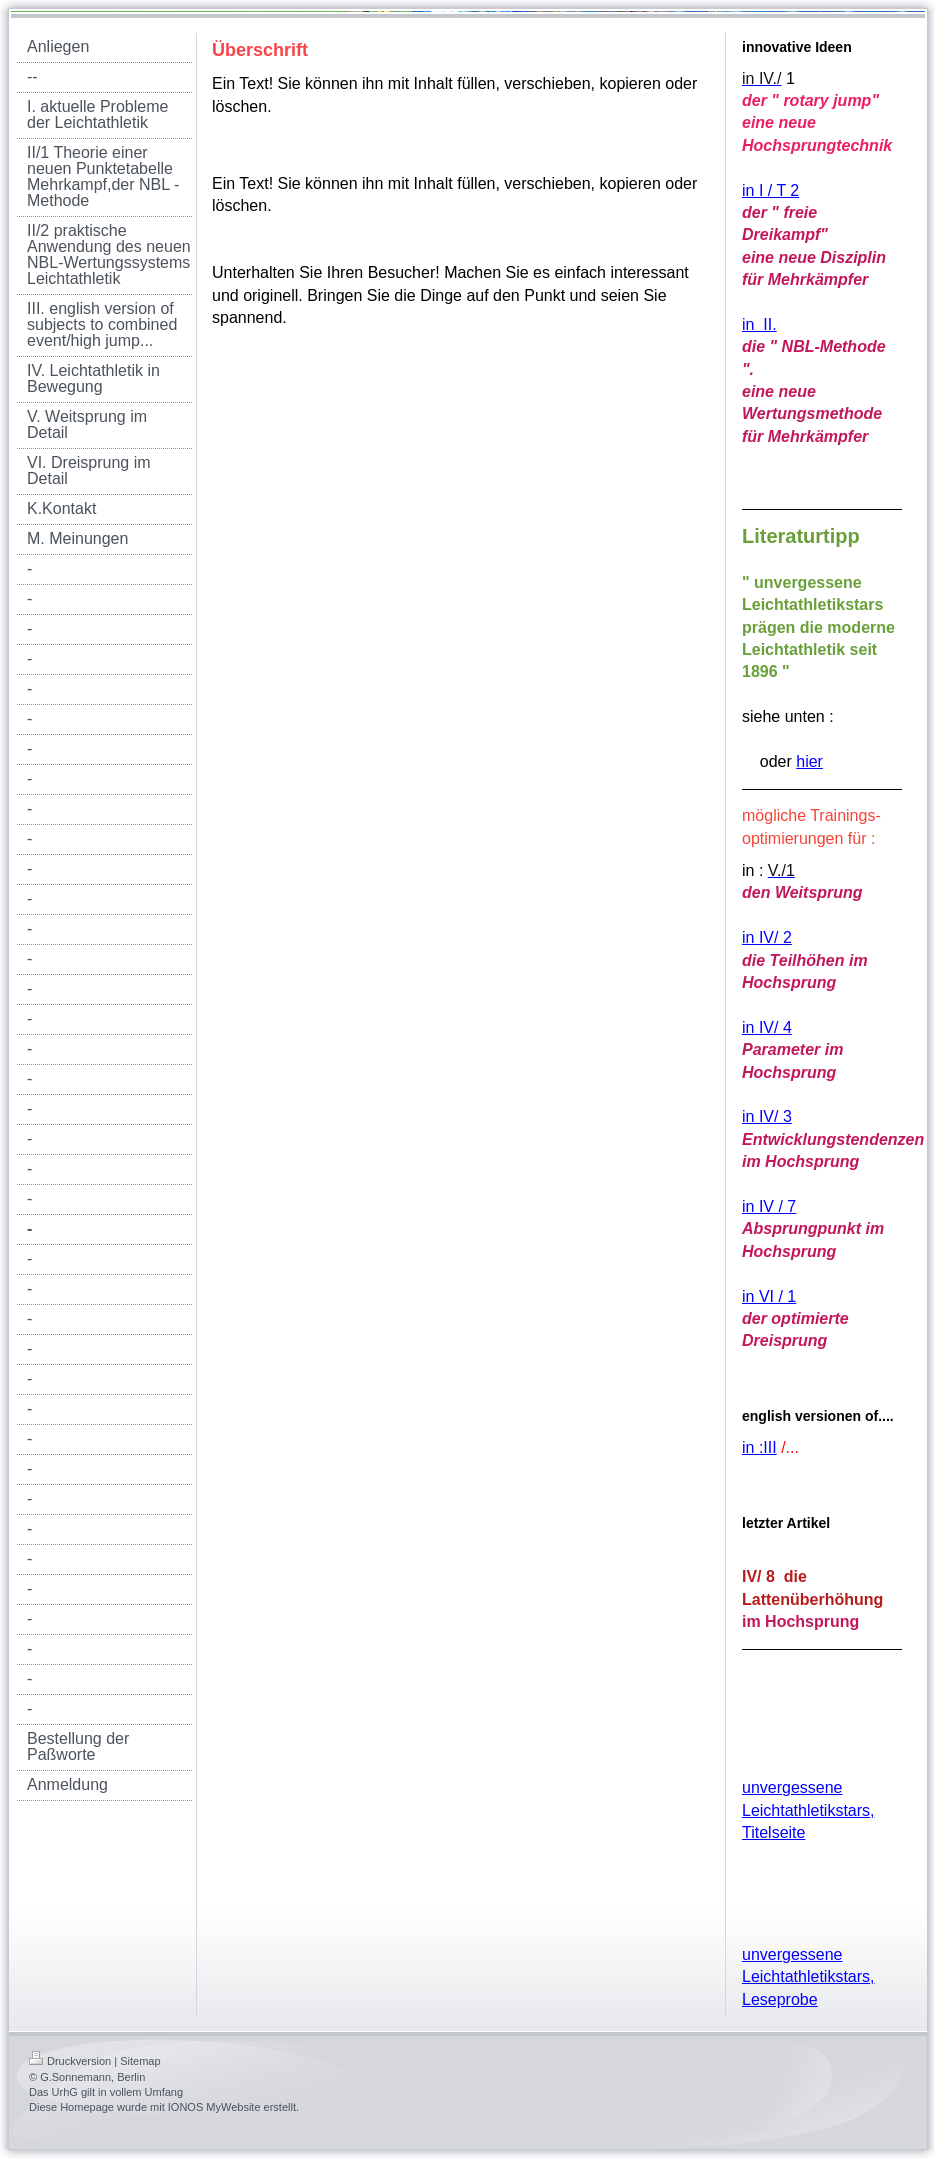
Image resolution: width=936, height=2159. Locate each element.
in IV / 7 (769, 1206)
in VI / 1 (769, 1296)
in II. (759, 324)
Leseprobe (780, 1999)
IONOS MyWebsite (214, 2107)
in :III (759, 1447)
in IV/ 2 (767, 937)
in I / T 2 (770, 190)
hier (809, 761)
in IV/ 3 (767, 1116)
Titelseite (773, 1832)
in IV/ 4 (767, 1027)
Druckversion (70, 2061)
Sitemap (140, 2061)
